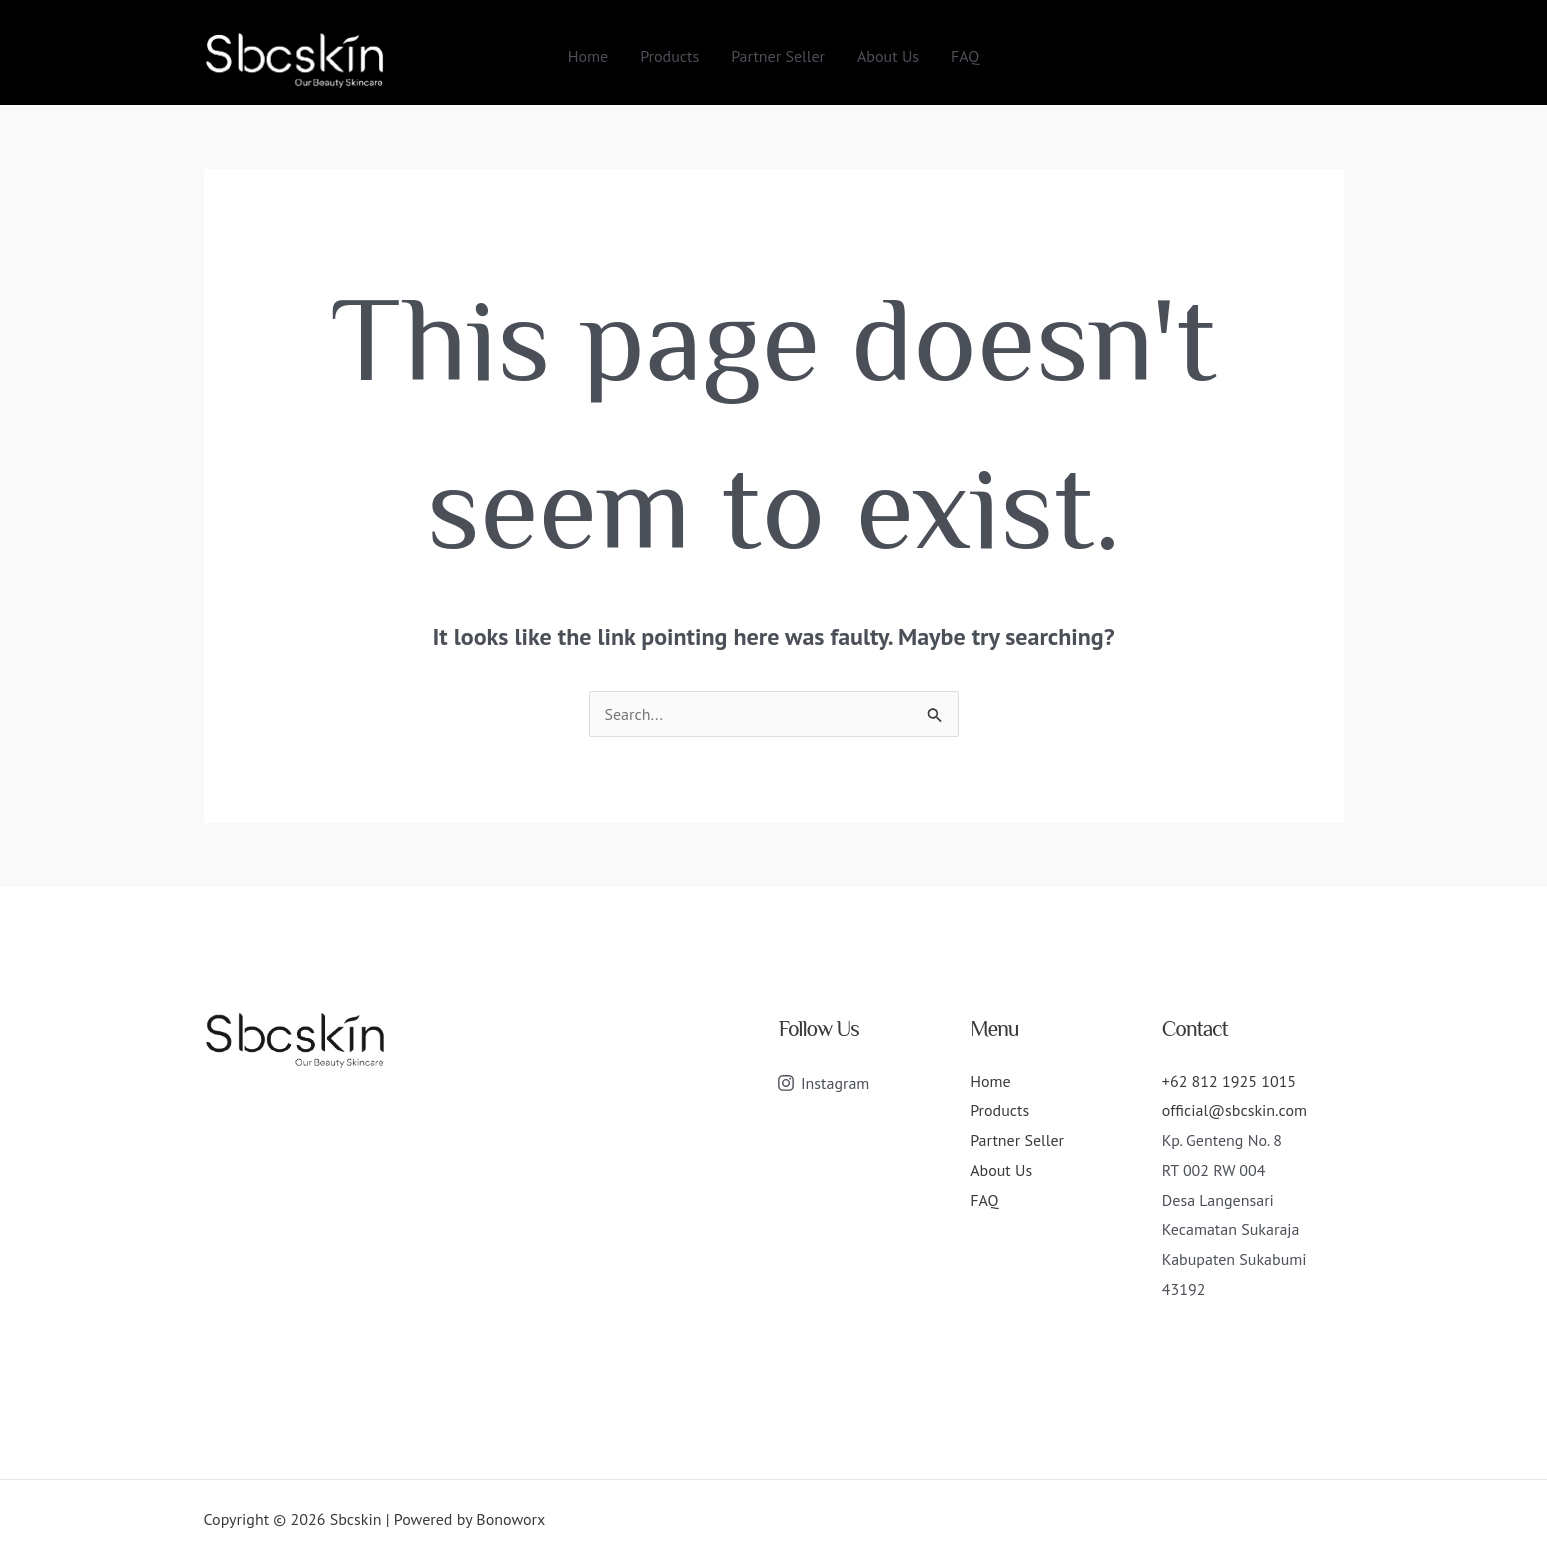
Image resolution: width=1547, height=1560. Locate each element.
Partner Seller (778, 56)
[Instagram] (823, 1083)
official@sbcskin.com (1234, 1110)
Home (588, 56)
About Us (888, 56)
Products (669, 56)
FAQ (965, 56)
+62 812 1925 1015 (1229, 1081)
